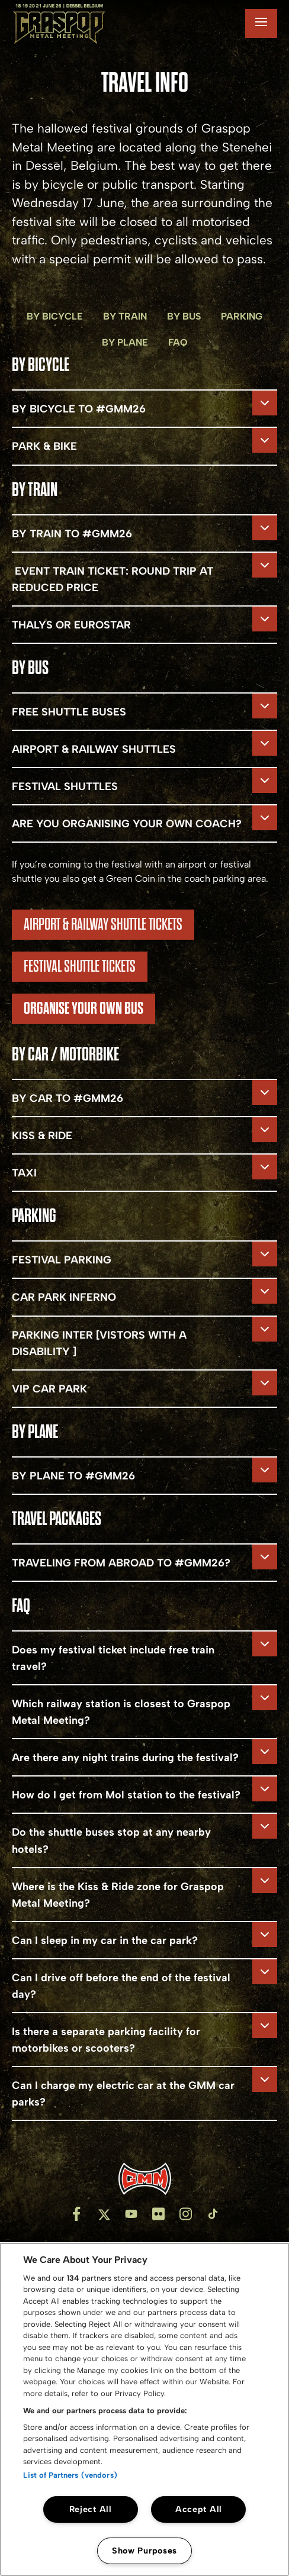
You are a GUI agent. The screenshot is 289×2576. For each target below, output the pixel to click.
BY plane (125, 342)
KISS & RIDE (42, 1135)
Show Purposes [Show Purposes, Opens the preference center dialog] (144, 2550)
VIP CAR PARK (49, 1388)
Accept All (198, 2509)
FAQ (178, 342)
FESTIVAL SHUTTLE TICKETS (80, 966)
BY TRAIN (125, 316)
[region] (144, 2409)
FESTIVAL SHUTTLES (66, 786)
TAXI (24, 1172)
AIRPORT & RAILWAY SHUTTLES (94, 749)
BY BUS (184, 316)
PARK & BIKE (44, 446)
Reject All (90, 2509)
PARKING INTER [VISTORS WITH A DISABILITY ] (99, 1343)
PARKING (241, 316)
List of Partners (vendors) (70, 2475)
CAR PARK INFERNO (64, 1297)
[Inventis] (144, 2178)
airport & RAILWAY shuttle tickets (103, 924)
